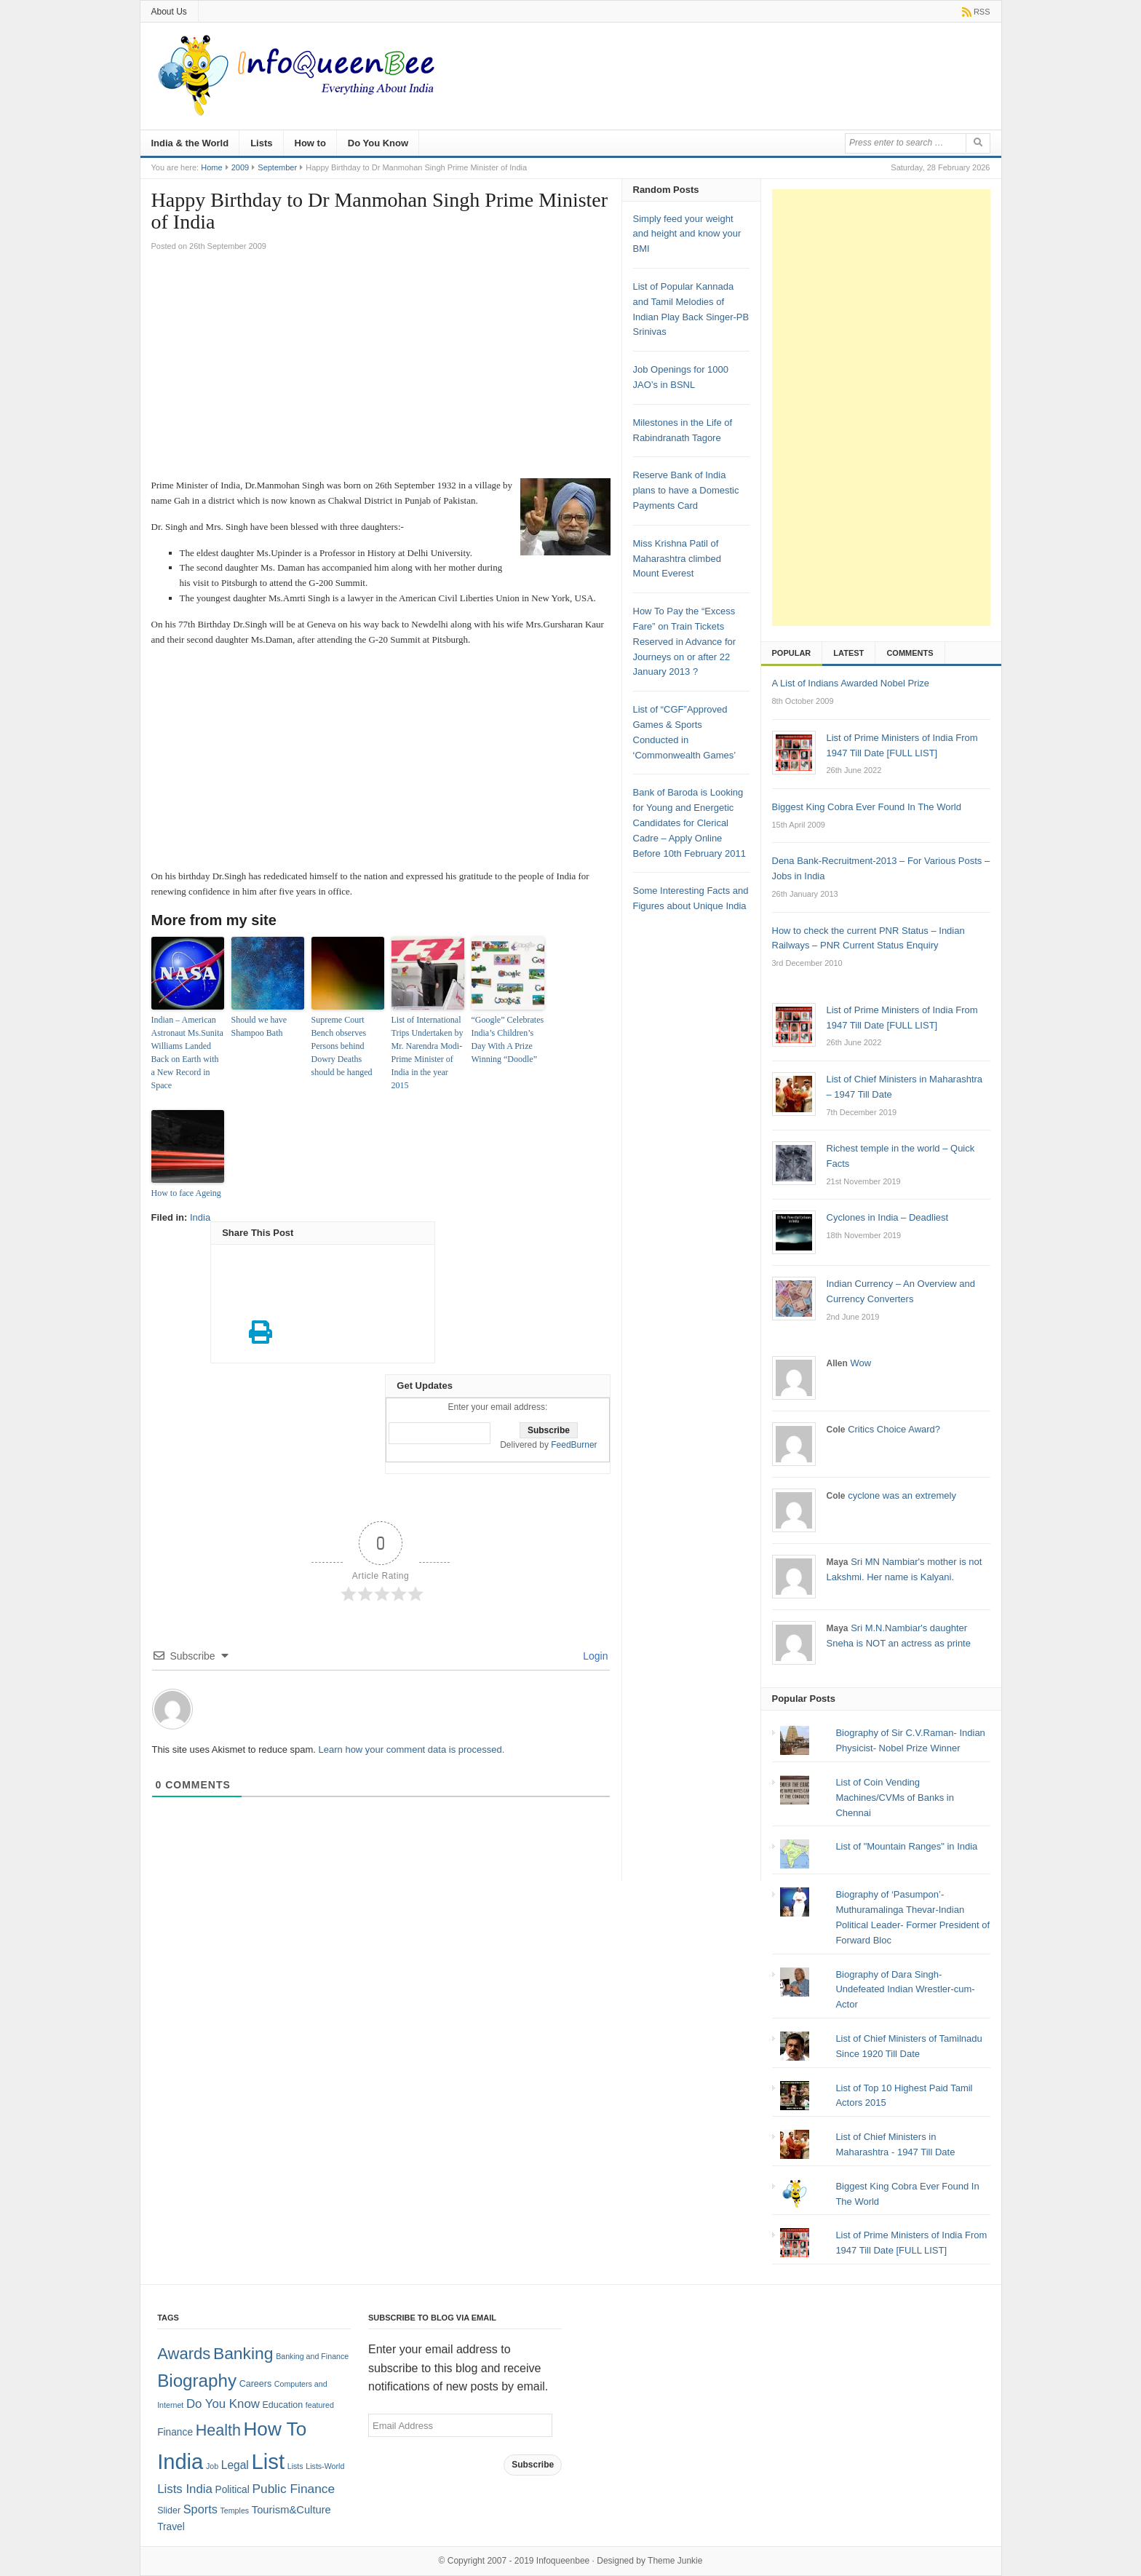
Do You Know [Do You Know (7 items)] (223, 2404)
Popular (791, 653)
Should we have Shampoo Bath (259, 1026)
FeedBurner (574, 1445)
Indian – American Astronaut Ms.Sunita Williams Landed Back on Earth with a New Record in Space (187, 1052)
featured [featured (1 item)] (320, 2405)
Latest (848, 653)
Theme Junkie (675, 2561)
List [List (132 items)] (268, 2461)
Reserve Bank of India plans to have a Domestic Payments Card (686, 490)
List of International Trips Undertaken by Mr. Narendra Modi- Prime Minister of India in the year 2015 (427, 1052)
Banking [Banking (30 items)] (243, 2353)
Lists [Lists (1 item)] (295, 2466)
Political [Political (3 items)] (232, 2489)
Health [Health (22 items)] (218, 2430)
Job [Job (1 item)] (212, 2466)
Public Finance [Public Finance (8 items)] (293, 2488)
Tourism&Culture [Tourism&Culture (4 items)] (291, 2510)
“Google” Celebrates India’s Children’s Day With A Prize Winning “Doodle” (508, 1039)
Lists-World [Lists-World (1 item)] (325, 2466)
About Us (169, 12)
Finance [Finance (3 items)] (175, 2432)
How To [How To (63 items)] (274, 2429)
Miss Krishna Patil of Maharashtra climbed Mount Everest (677, 558)
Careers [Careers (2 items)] (255, 2384)
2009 (240, 167)
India (200, 1217)
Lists (261, 143)
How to (310, 143)
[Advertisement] (381, 369)
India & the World (190, 143)
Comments (909, 653)
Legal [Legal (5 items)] (235, 2465)
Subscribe (533, 2465)
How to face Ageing (186, 1193)
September (277, 167)
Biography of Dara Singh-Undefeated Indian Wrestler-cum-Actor (904, 1989)
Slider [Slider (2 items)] (168, 2510)
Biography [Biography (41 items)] (196, 2380)
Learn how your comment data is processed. (412, 1749)
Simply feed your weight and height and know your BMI (687, 234)
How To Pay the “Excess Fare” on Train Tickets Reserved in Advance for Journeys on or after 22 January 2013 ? (684, 641)
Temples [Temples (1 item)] (234, 2510)
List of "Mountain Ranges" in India (906, 1846)
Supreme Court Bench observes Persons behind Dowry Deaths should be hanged (342, 1046)
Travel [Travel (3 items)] (171, 2526)
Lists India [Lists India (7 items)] (184, 2489)
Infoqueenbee (562, 2561)
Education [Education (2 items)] (283, 2405)
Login (594, 1656)
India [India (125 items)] (180, 2461)
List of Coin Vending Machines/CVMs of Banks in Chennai (894, 1797)
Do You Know (378, 143)
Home (211, 167)
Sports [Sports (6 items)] (200, 2509)
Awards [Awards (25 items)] (183, 2354)
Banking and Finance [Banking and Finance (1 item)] (312, 2356)
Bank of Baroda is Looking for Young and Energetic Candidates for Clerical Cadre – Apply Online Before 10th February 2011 (689, 822)
